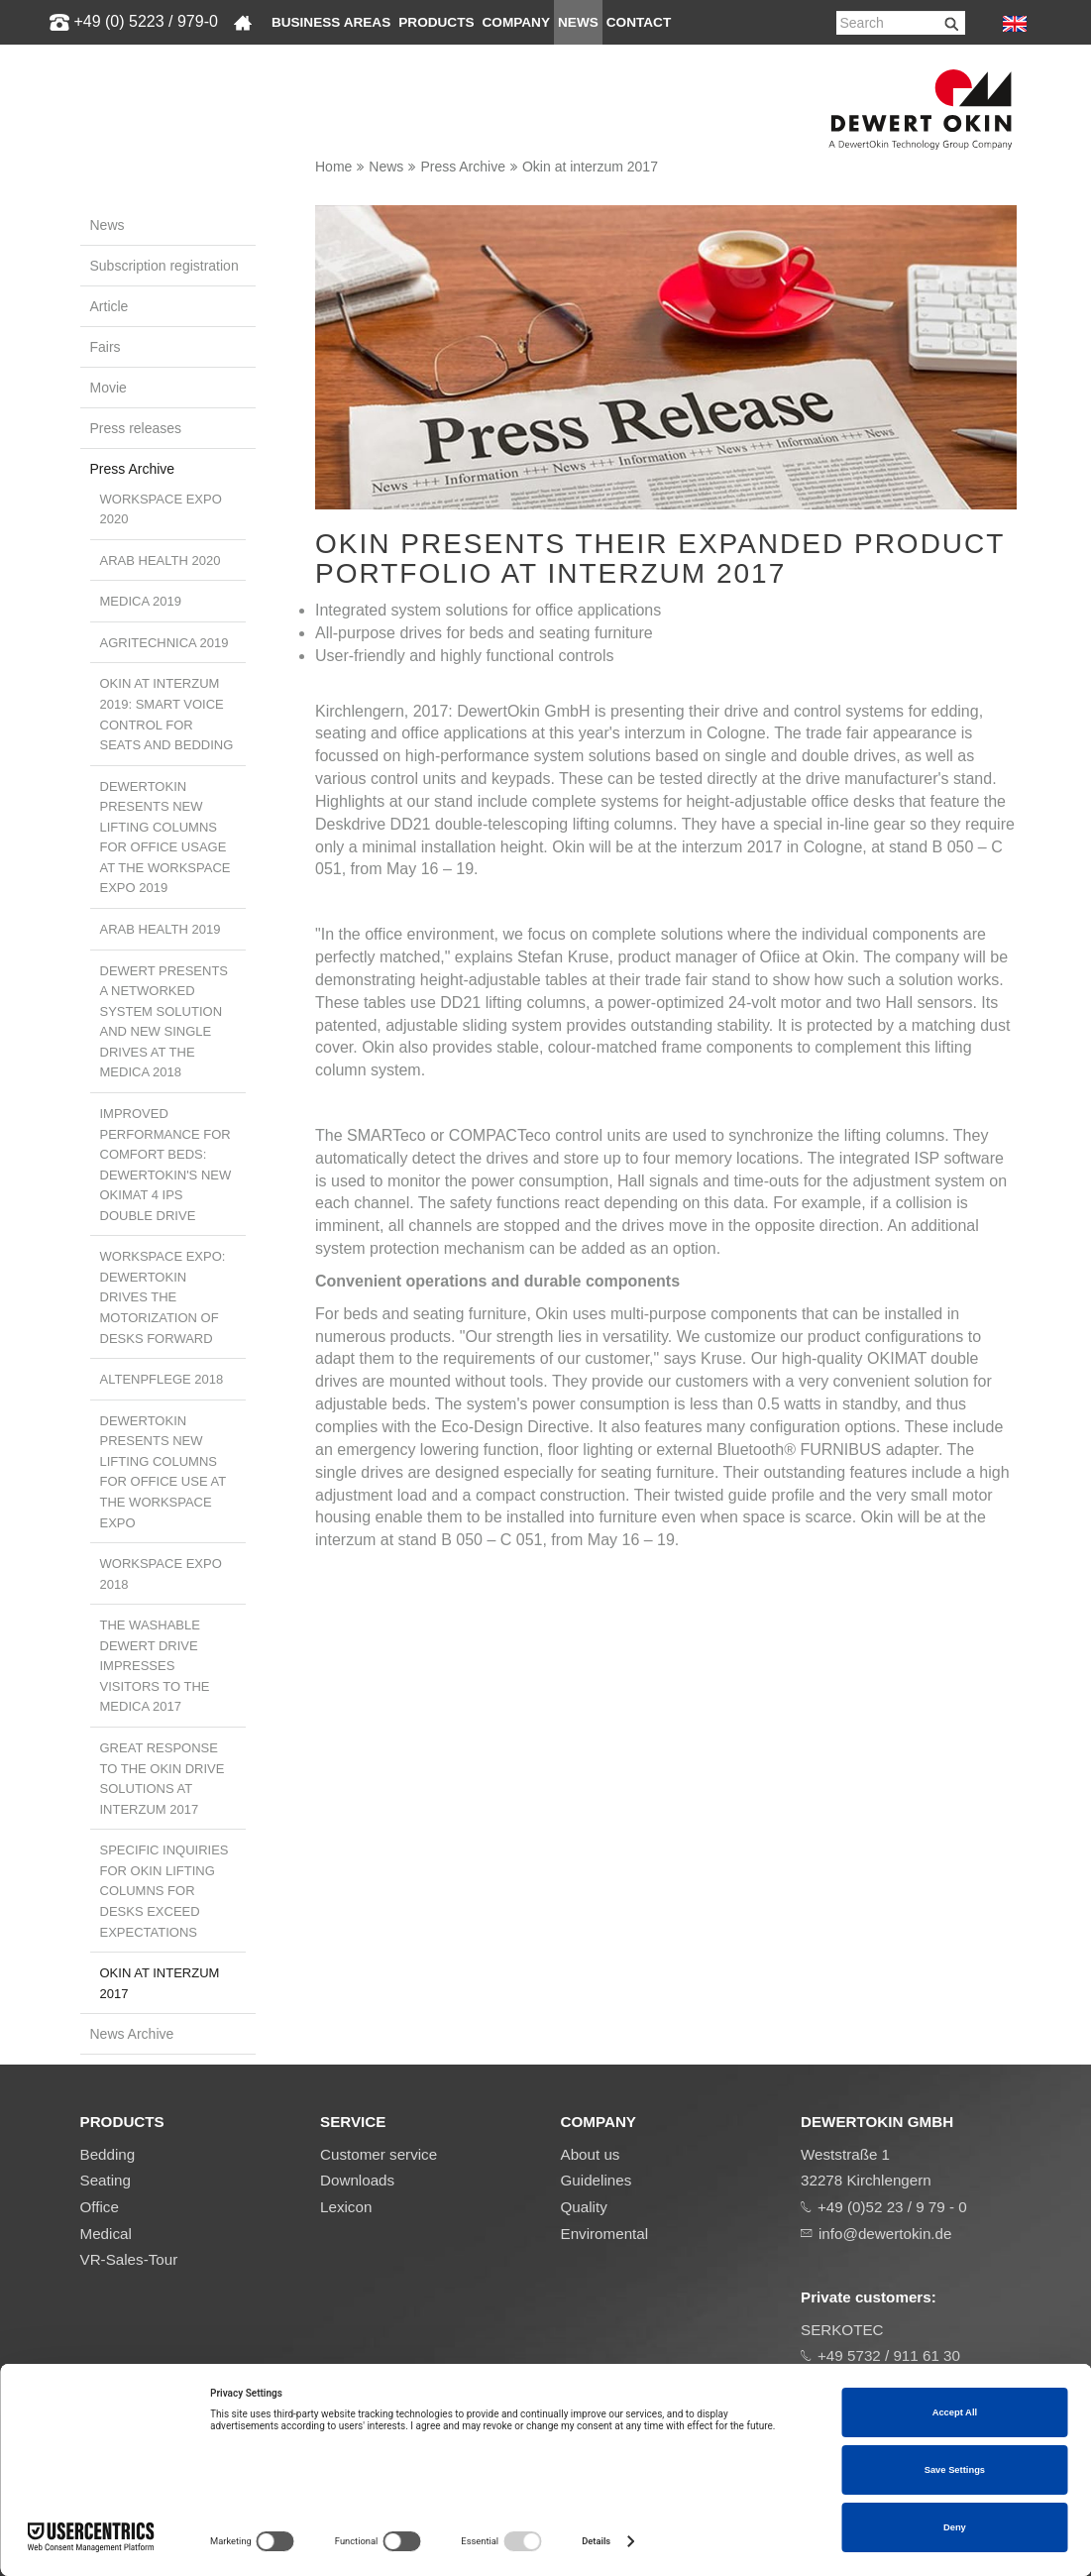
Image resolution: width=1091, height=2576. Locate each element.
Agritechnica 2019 (164, 642)
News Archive (132, 2034)
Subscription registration (164, 266)
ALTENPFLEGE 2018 (162, 1379)
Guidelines (596, 2180)
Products (436, 22)
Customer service (378, 2154)
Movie (108, 387)
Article (109, 306)
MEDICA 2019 (140, 601)
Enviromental (605, 2233)
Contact (638, 22)
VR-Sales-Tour (129, 2259)
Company (516, 22)
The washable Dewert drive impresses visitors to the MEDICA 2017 (155, 1666)
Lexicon (346, 2206)
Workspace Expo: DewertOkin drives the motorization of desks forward (163, 1297)
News (578, 22)
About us (590, 2154)
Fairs (105, 347)
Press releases (136, 428)
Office (99, 2206)
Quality (584, 2206)
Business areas (331, 22)
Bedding (108, 2154)
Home (333, 166)
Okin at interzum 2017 (590, 166)
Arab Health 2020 (160, 560)
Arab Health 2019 (160, 929)
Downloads (357, 2180)
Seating (106, 2180)
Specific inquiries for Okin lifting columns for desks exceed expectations (164, 1891)
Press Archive (462, 166)
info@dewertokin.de (884, 2233)
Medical (106, 2233)
